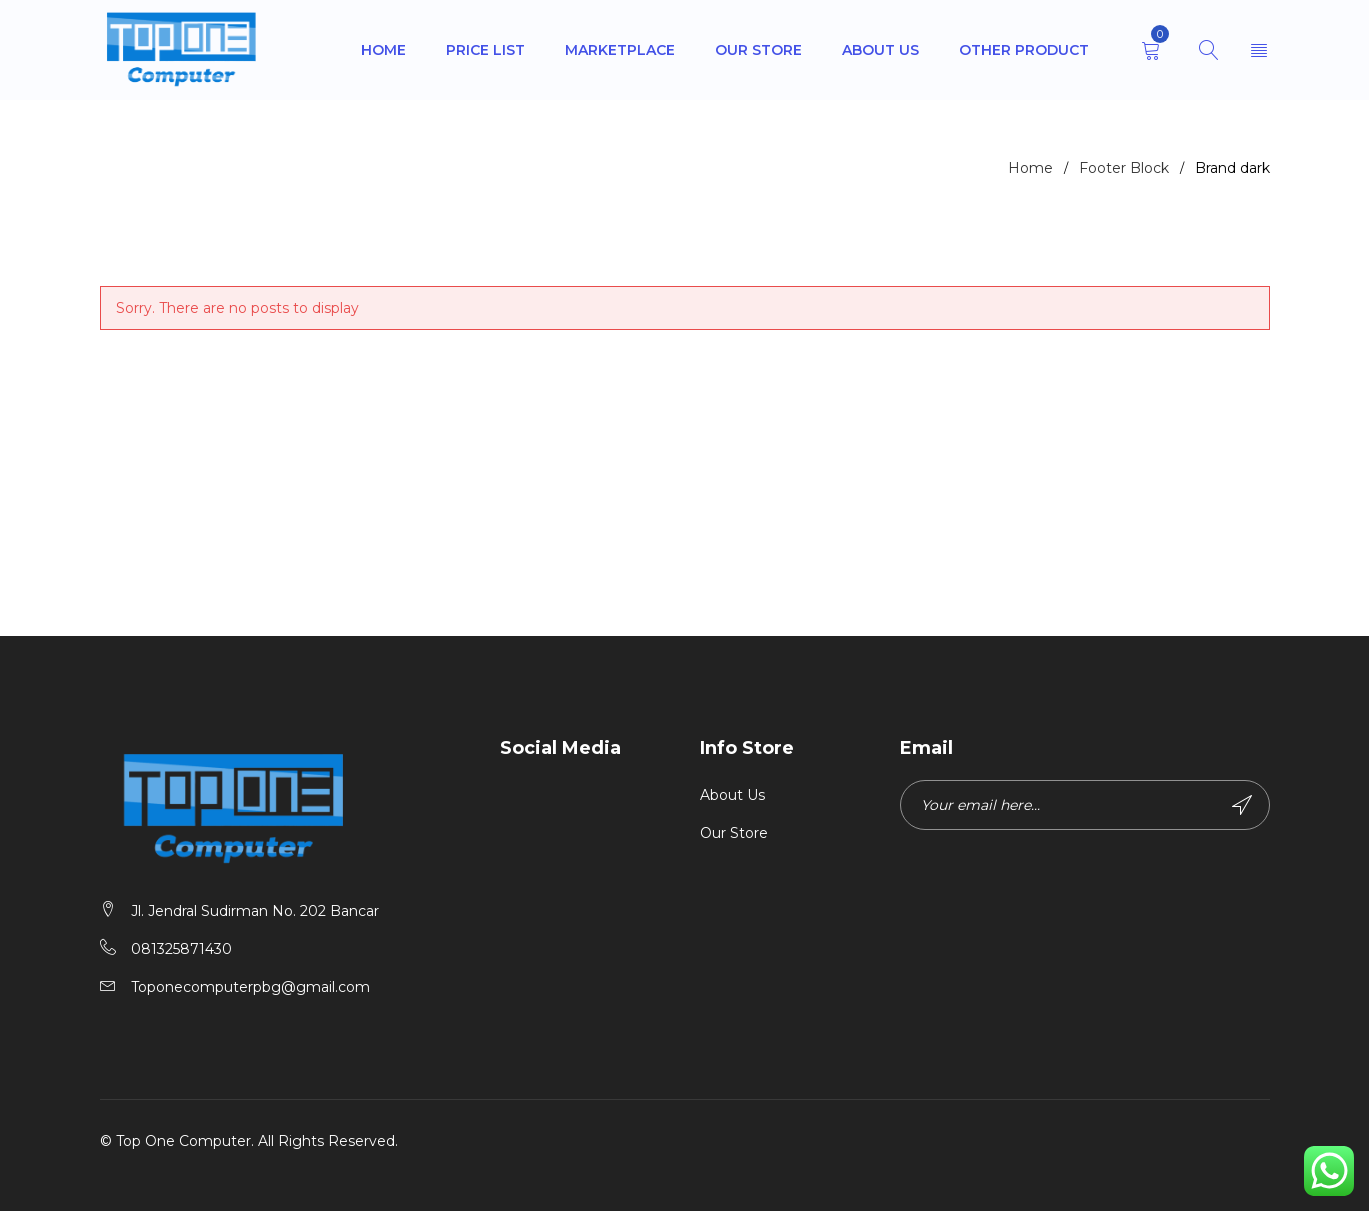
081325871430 (181, 949)
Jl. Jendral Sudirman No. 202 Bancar (255, 911)
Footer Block (1124, 168)
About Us (732, 795)
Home (1030, 168)
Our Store (734, 833)
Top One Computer (183, 1141)
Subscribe (1242, 805)
